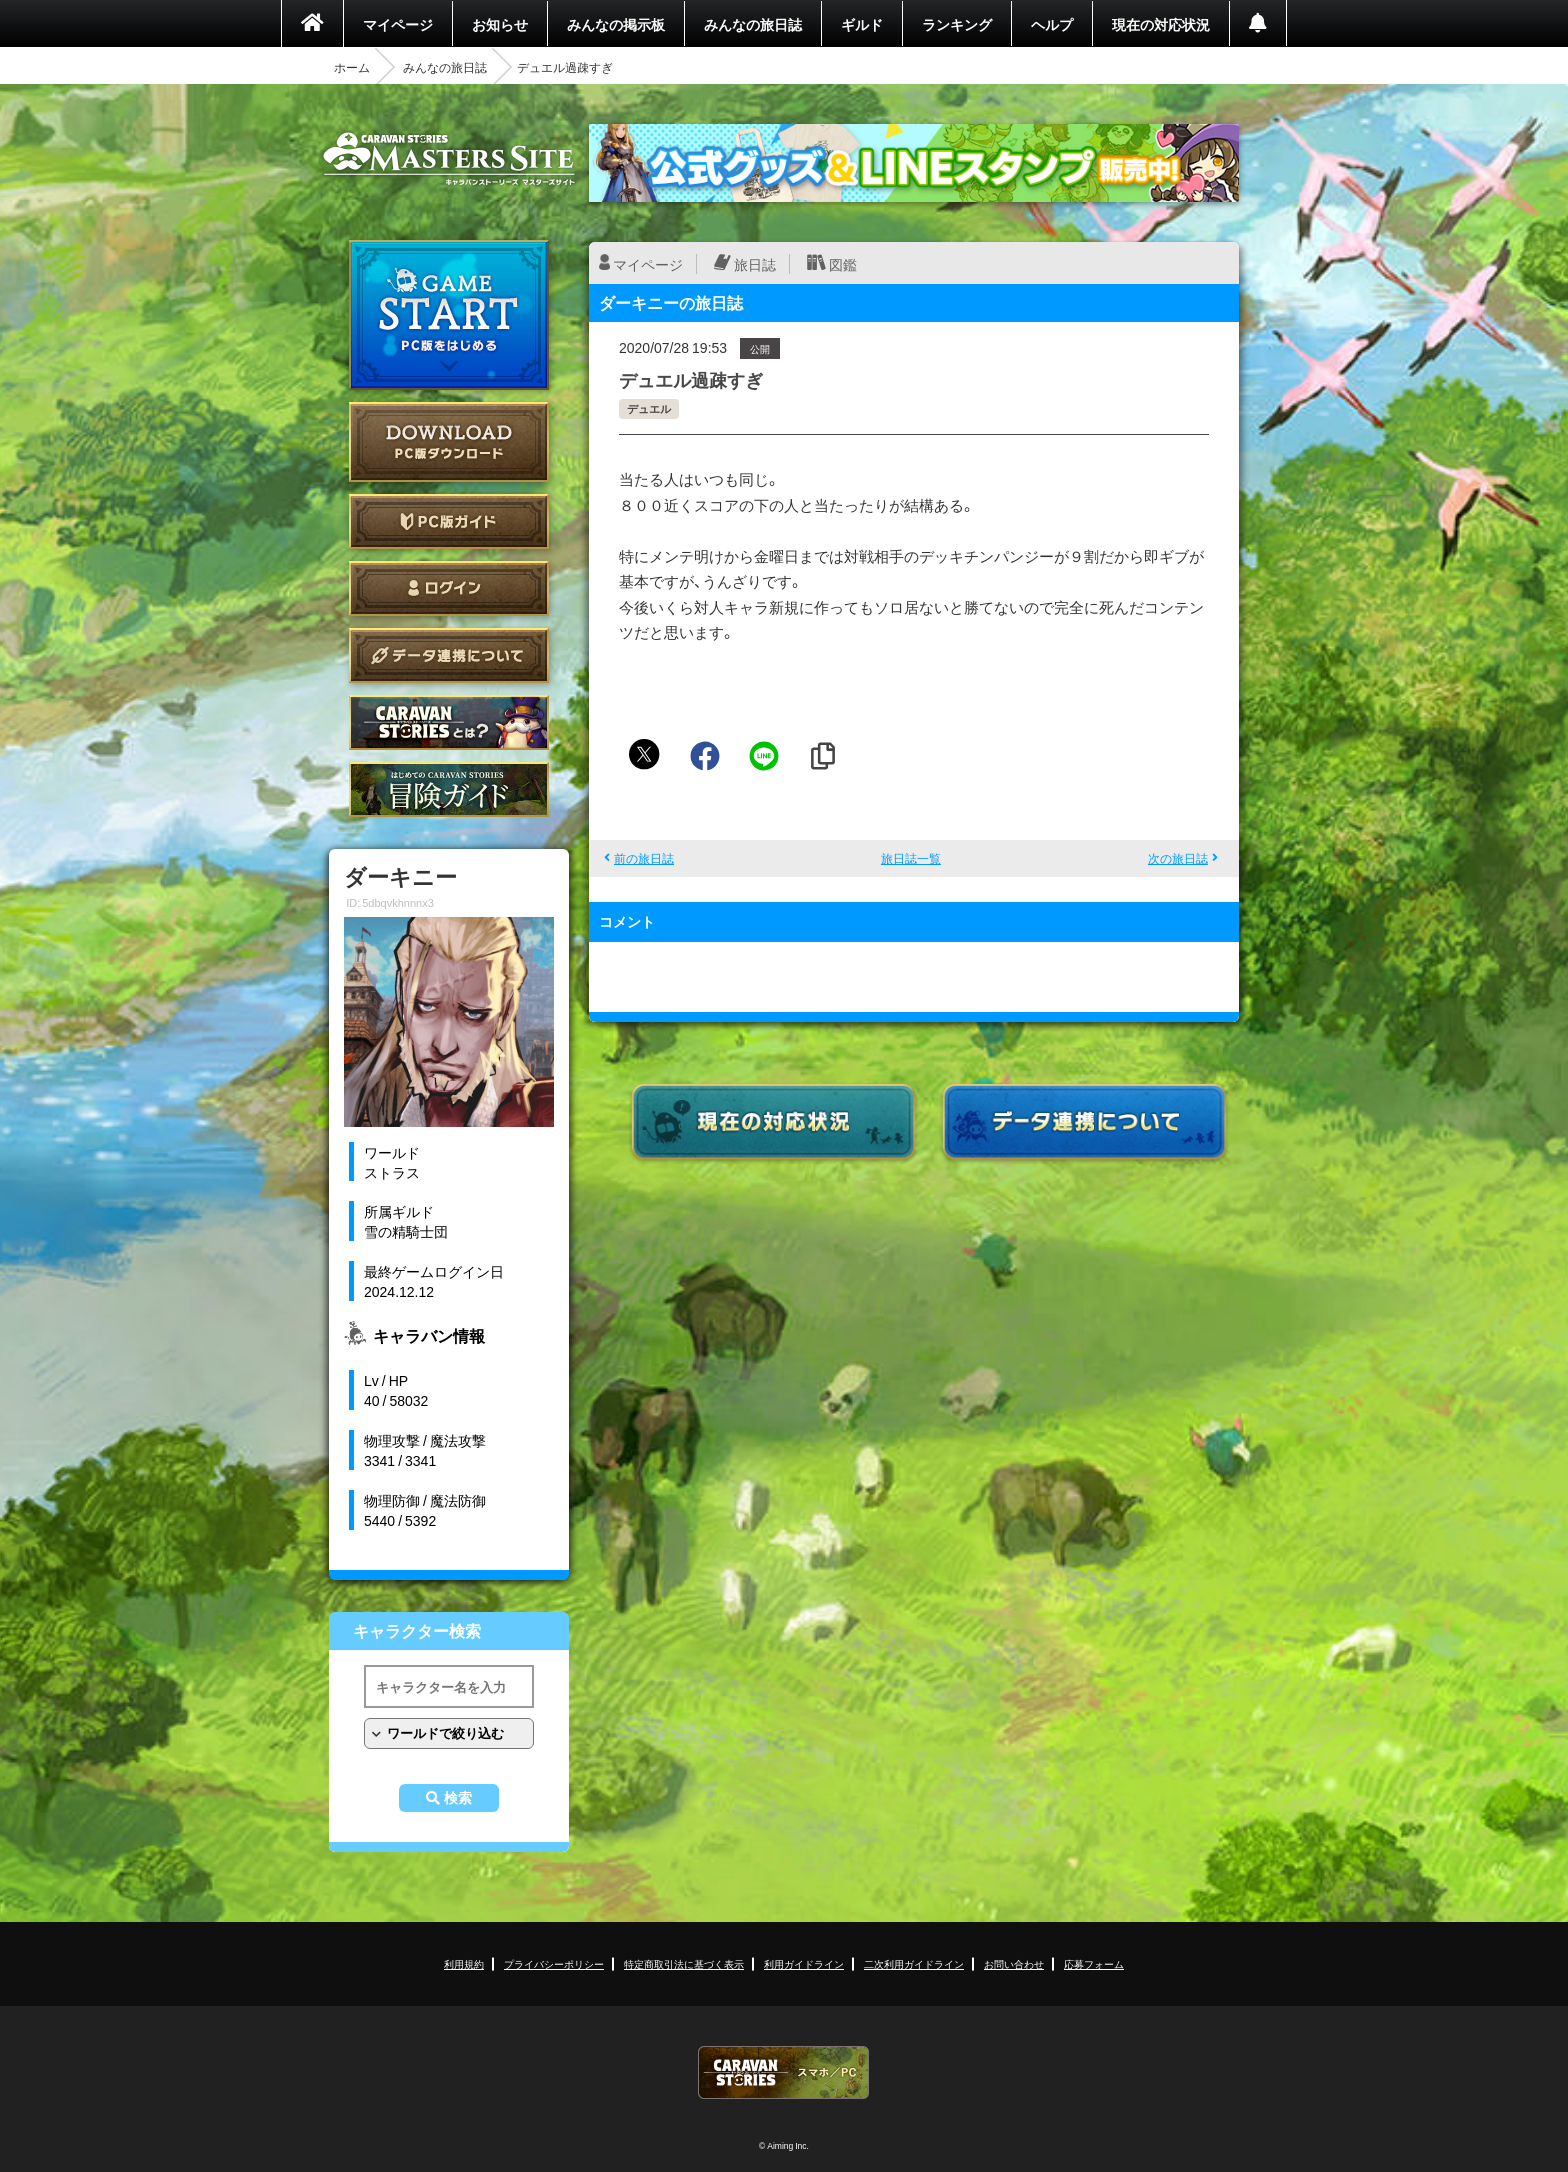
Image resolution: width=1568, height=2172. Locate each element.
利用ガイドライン (804, 1963)
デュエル (649, 408)
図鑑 (843, 264)
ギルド (862, 24)
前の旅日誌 (644, 858)
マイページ (398, 24)
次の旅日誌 (1178, 858)
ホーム (352, 67)
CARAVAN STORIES (784, 2072)
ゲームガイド (449, 789)
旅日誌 (755, 264)
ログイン (449, 588)
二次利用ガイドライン (914, 1963)
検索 (458, 1798)
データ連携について (449, 655)
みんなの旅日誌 (753, 24)
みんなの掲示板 (616, 24)
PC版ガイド (449, 521)
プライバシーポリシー (554, 1963)
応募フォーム (1094, 1963)
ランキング (957, 24)
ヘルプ (1052, 24)
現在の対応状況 (1161, 24)
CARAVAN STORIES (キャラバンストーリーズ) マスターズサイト (449, 159)
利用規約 (464, 1963)
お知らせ (500, 24)
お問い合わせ (1014, 1963)
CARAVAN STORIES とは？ (449, 722)
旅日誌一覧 (911, 858)
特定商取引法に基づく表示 (684, 1963)
